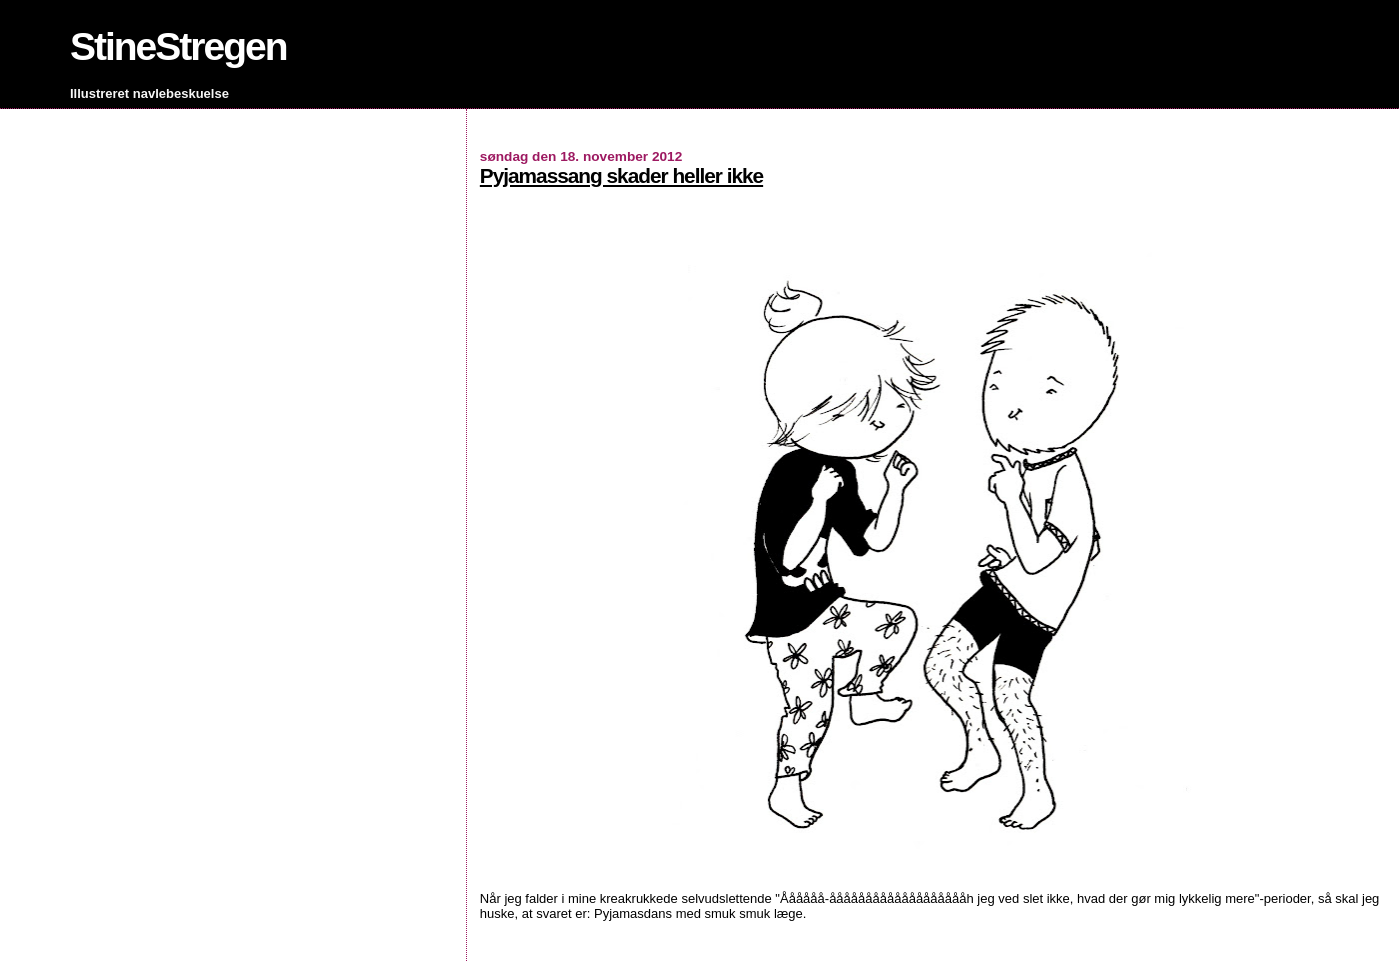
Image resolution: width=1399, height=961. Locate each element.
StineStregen (178, 46)
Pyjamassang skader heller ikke (621, 175)
